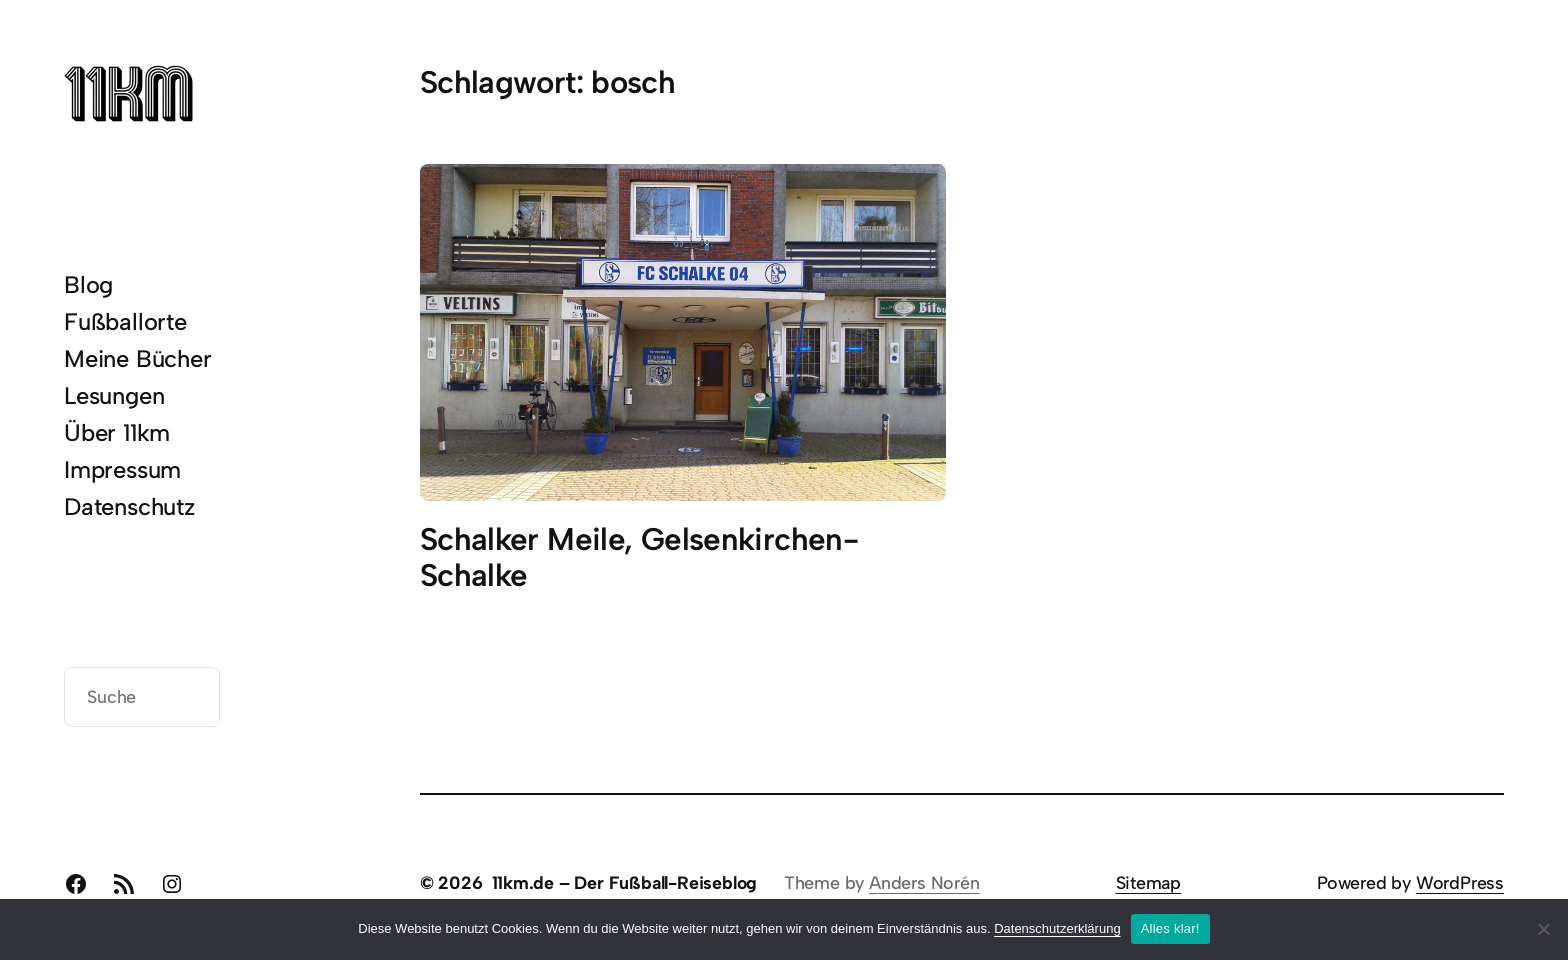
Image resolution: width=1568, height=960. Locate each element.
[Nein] (1543, 929)
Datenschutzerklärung (1057, 928)
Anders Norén (924, 882)
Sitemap (1149, 882)
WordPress (1460, 882)
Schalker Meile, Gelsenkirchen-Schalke (639, 557)
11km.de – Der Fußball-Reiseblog (625, 882)
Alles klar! (1170, 928)
